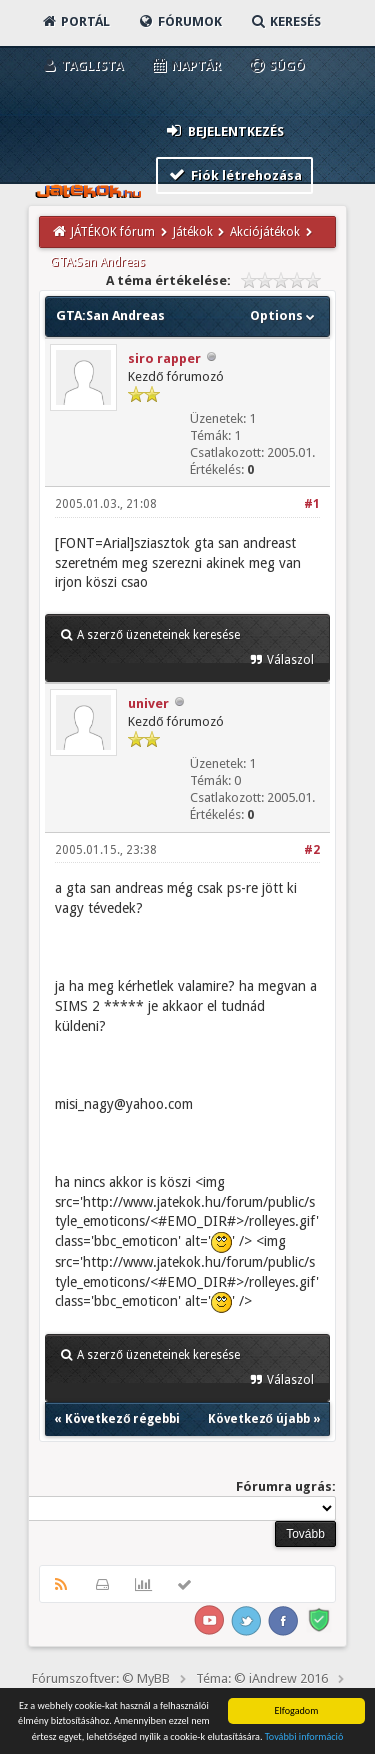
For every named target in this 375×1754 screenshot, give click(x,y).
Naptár (185, 65)
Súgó (276, 65)
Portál (75, 21)
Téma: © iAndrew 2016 (262, 1678)
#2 (312, 850)
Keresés (285, 21)
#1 (312, 504)
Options (284, 315)
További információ (304, 1738)
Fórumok (179, 21)
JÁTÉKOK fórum (113, 232)
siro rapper (164, 358)
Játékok (193, 232)
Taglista (81, 65)
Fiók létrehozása (234, 174)
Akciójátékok (265, 232)
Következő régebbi (122, 1419)
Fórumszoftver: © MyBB (101, 1678)
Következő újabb (259, 1419)
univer (148, 703)
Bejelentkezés (224, 130)
